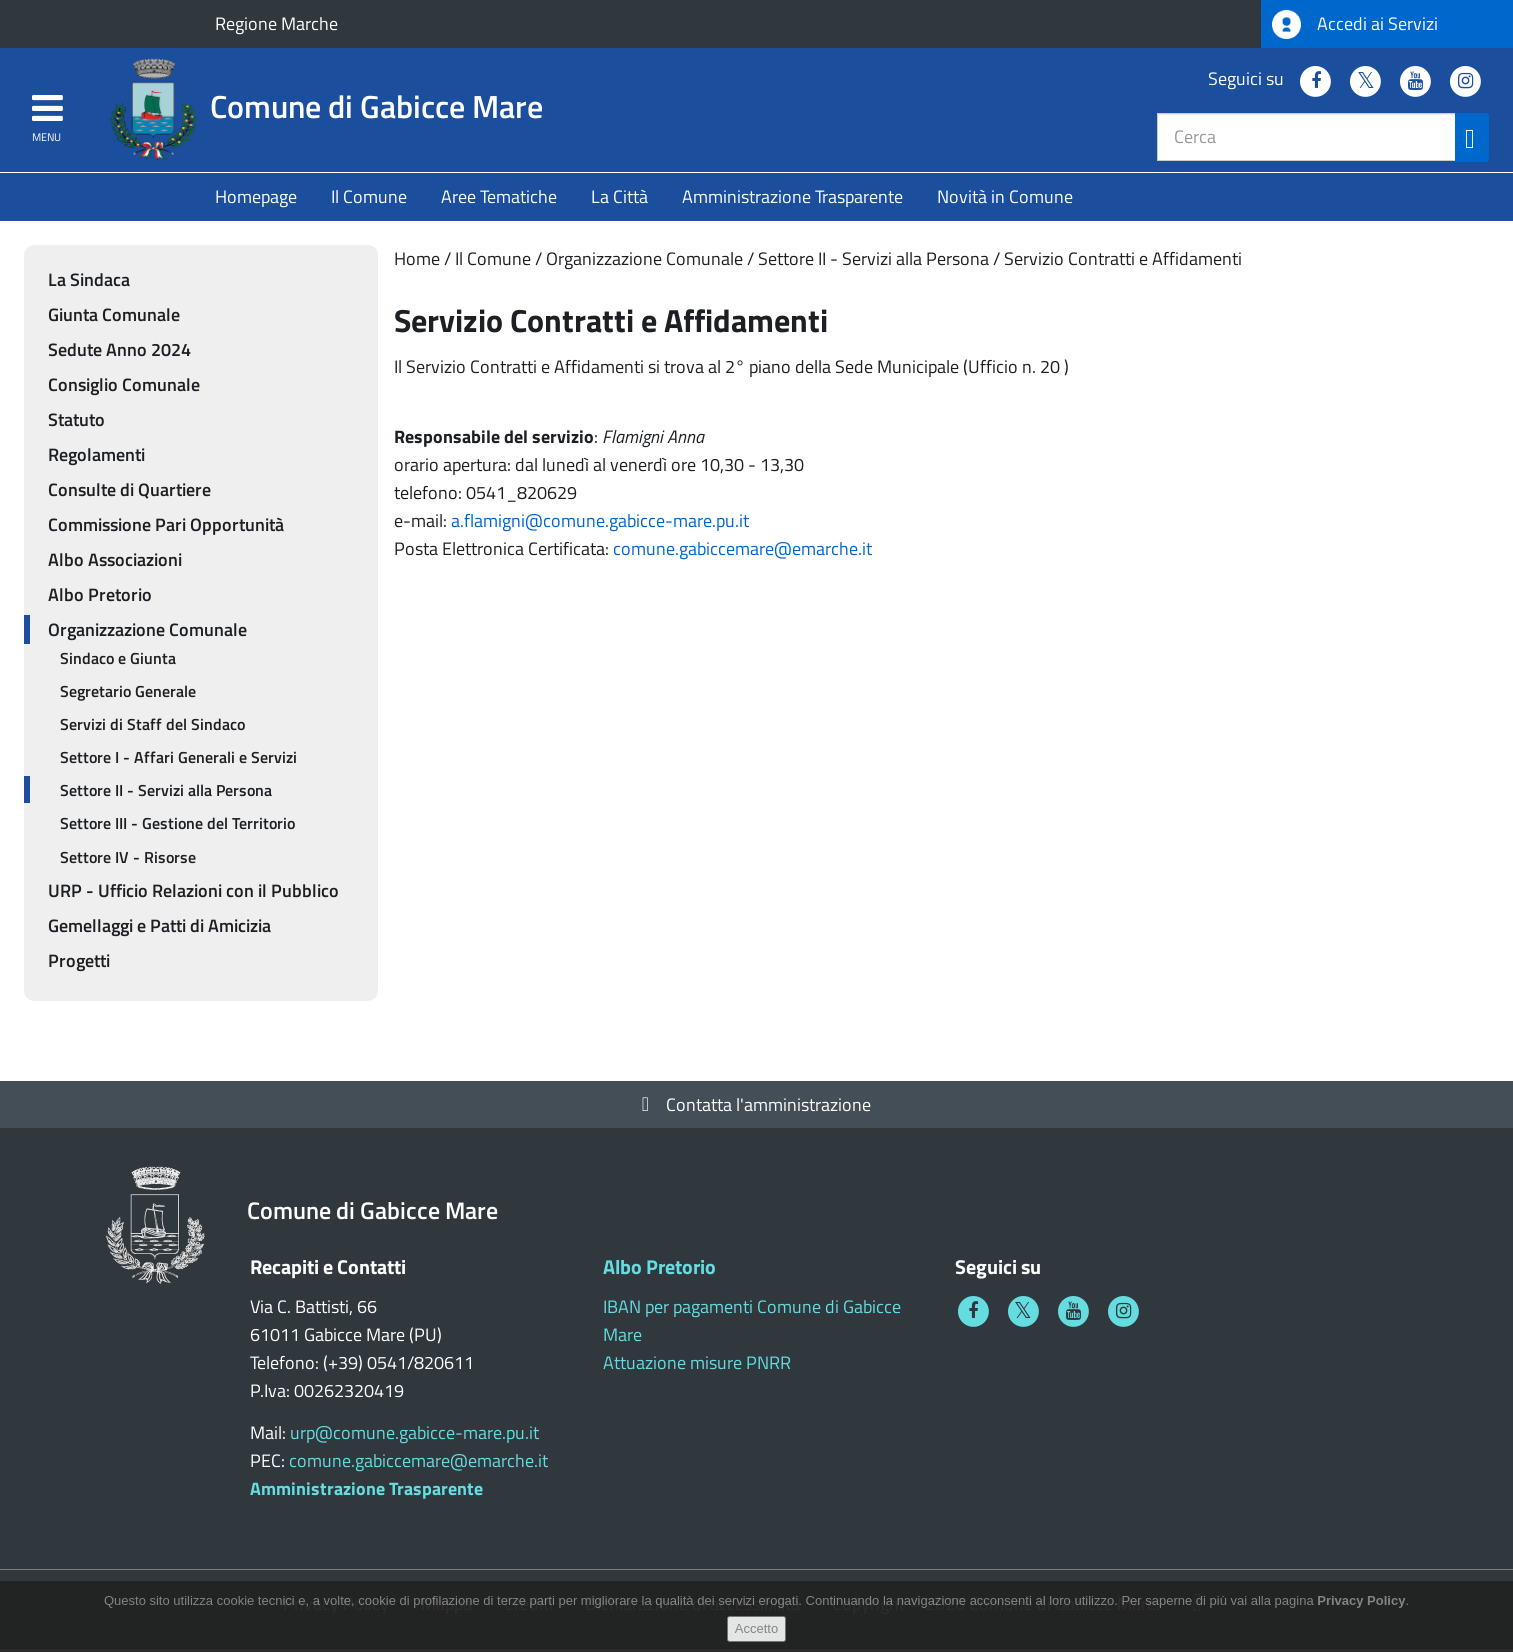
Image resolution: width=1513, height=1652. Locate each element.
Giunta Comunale (114, 317)
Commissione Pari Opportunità (166, 527)
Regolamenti (96, 457)
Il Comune (369, 199)
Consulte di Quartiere (129, 492)
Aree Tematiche (499, 199)
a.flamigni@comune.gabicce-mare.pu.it (600, 523)
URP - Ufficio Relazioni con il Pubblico (193, 893)
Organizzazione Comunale (644, 261)
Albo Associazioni (115, 562)
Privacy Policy (1361, 1611)
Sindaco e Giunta (118, 661)
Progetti (79, 963)
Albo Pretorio (100, 597)
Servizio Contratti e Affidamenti (1123, 261)
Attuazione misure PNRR (697, 1365)
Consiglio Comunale (124, 387)
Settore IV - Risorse (128, 860)
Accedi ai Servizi (1355, 24)
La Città (619, 199)
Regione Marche (276, 23)
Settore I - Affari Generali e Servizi (178, 761)
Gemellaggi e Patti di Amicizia (159, 928)
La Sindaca (89, 282)
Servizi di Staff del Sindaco (152, 727)
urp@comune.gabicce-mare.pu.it (414, 1435)
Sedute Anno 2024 (119, 352)
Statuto (76, 422)
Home (417, 261)
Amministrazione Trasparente (792, 199)
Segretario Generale (128, 694)
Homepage (256, 199)
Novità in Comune (1005, 199)
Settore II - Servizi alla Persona (873, 261)
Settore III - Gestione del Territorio (177, 827)
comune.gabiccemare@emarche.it (742, 551)
